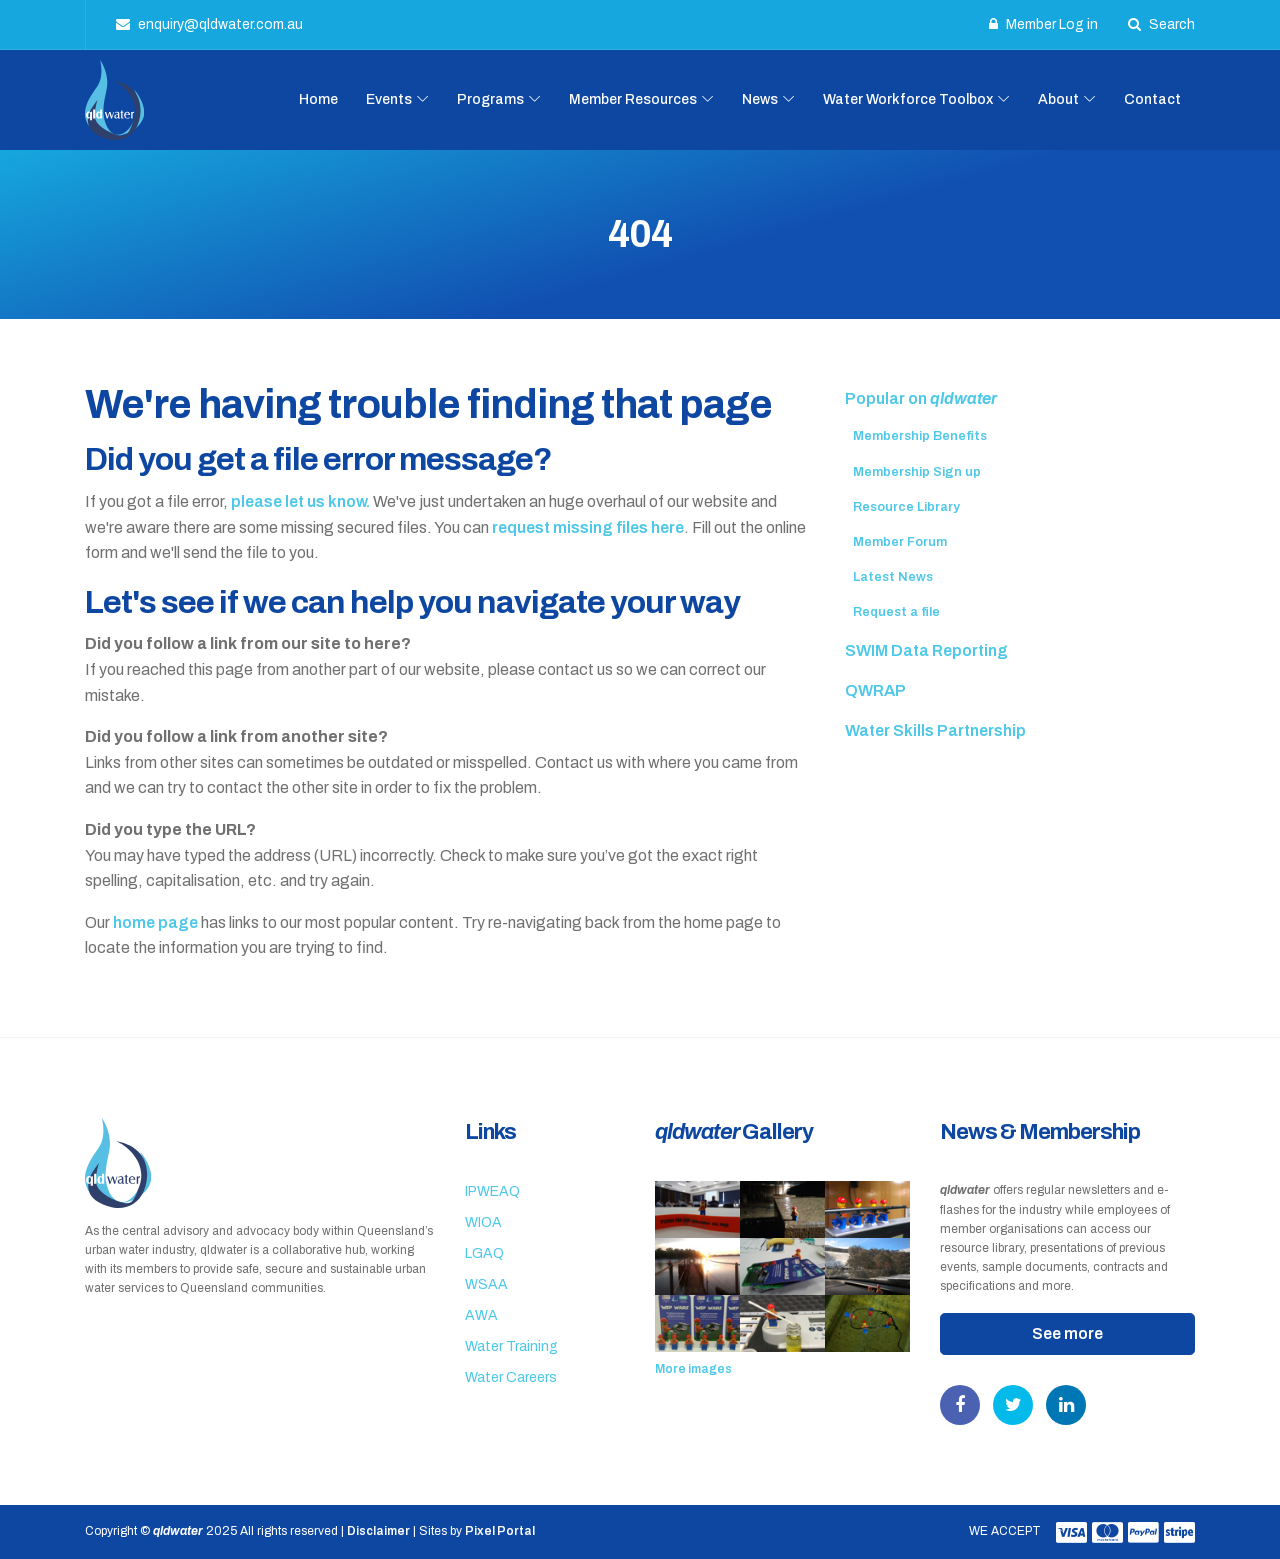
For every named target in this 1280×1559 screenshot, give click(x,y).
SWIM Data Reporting (926, 650)
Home (318, 99)
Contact (1152, 99)
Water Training (511, 1346)
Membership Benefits (920, 436)
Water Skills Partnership (935, 730)
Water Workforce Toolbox (908, 99)
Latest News (893, 577)
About (1058, 99)
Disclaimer (378, 1531)
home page (155, 922)
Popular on (921, 398)
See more (1067, 1333)
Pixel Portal (500, 1531)
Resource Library (906, 507)
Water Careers (511, 1377)
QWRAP (875, 690)
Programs (490, 99)
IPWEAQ (492, 1191)
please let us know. (300, 501)
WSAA (486, 1284)
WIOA (483, 1222)
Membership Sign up (917, 472)
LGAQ (484, 1253)
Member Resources (633, 99)
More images (693, 1369)
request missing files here (588, 527)
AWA (481, 1315)
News (760, 99)
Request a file (896, 612)
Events (389, 99)
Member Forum (900, 542)
